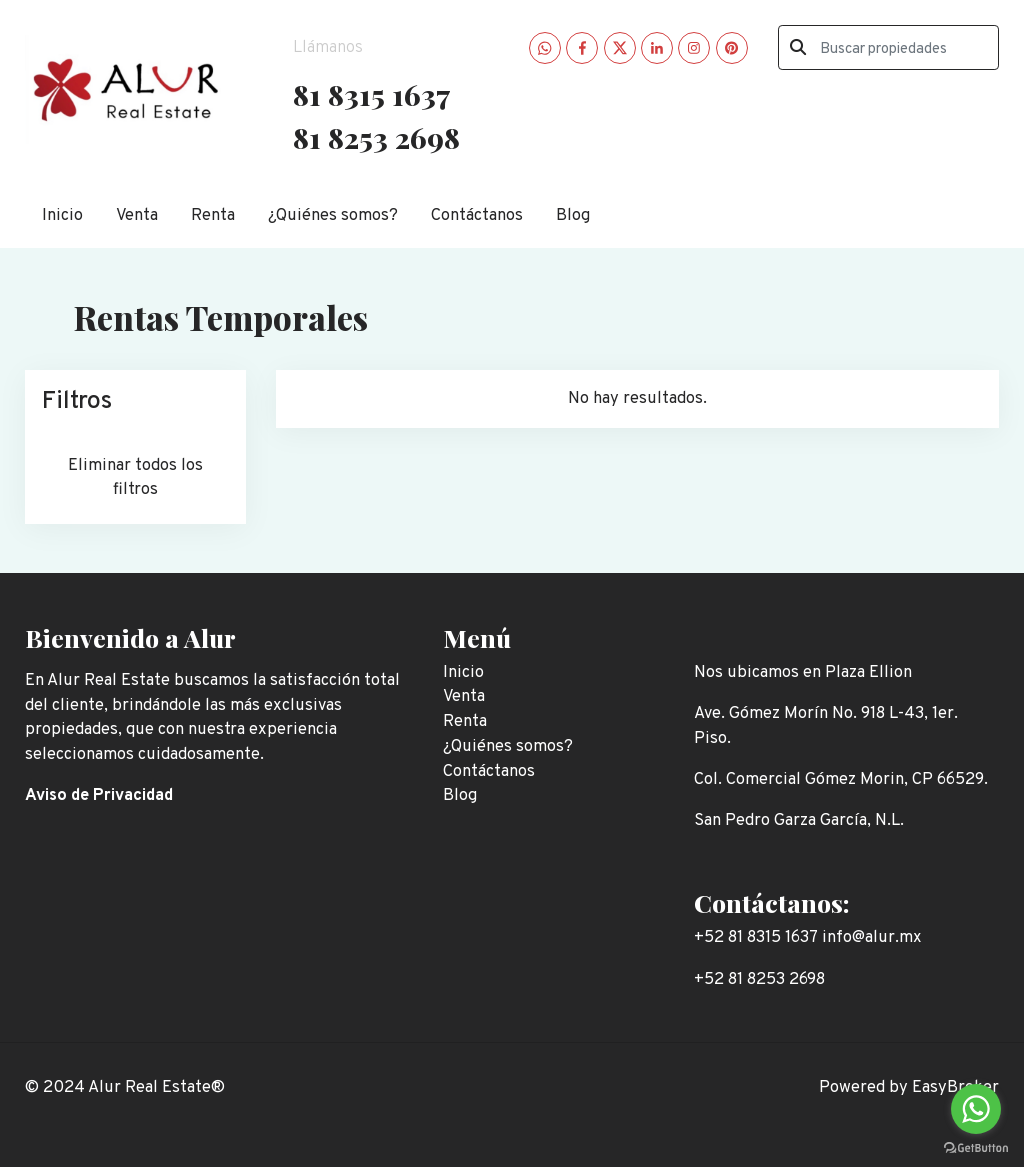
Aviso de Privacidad (99, 795)
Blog (573, 215)
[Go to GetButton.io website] (976, 1147)
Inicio (62, 215)
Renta (213, 215)
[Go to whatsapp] (976, 1109)
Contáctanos (477, 215)
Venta (137, 215)
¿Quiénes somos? (333, 215)
